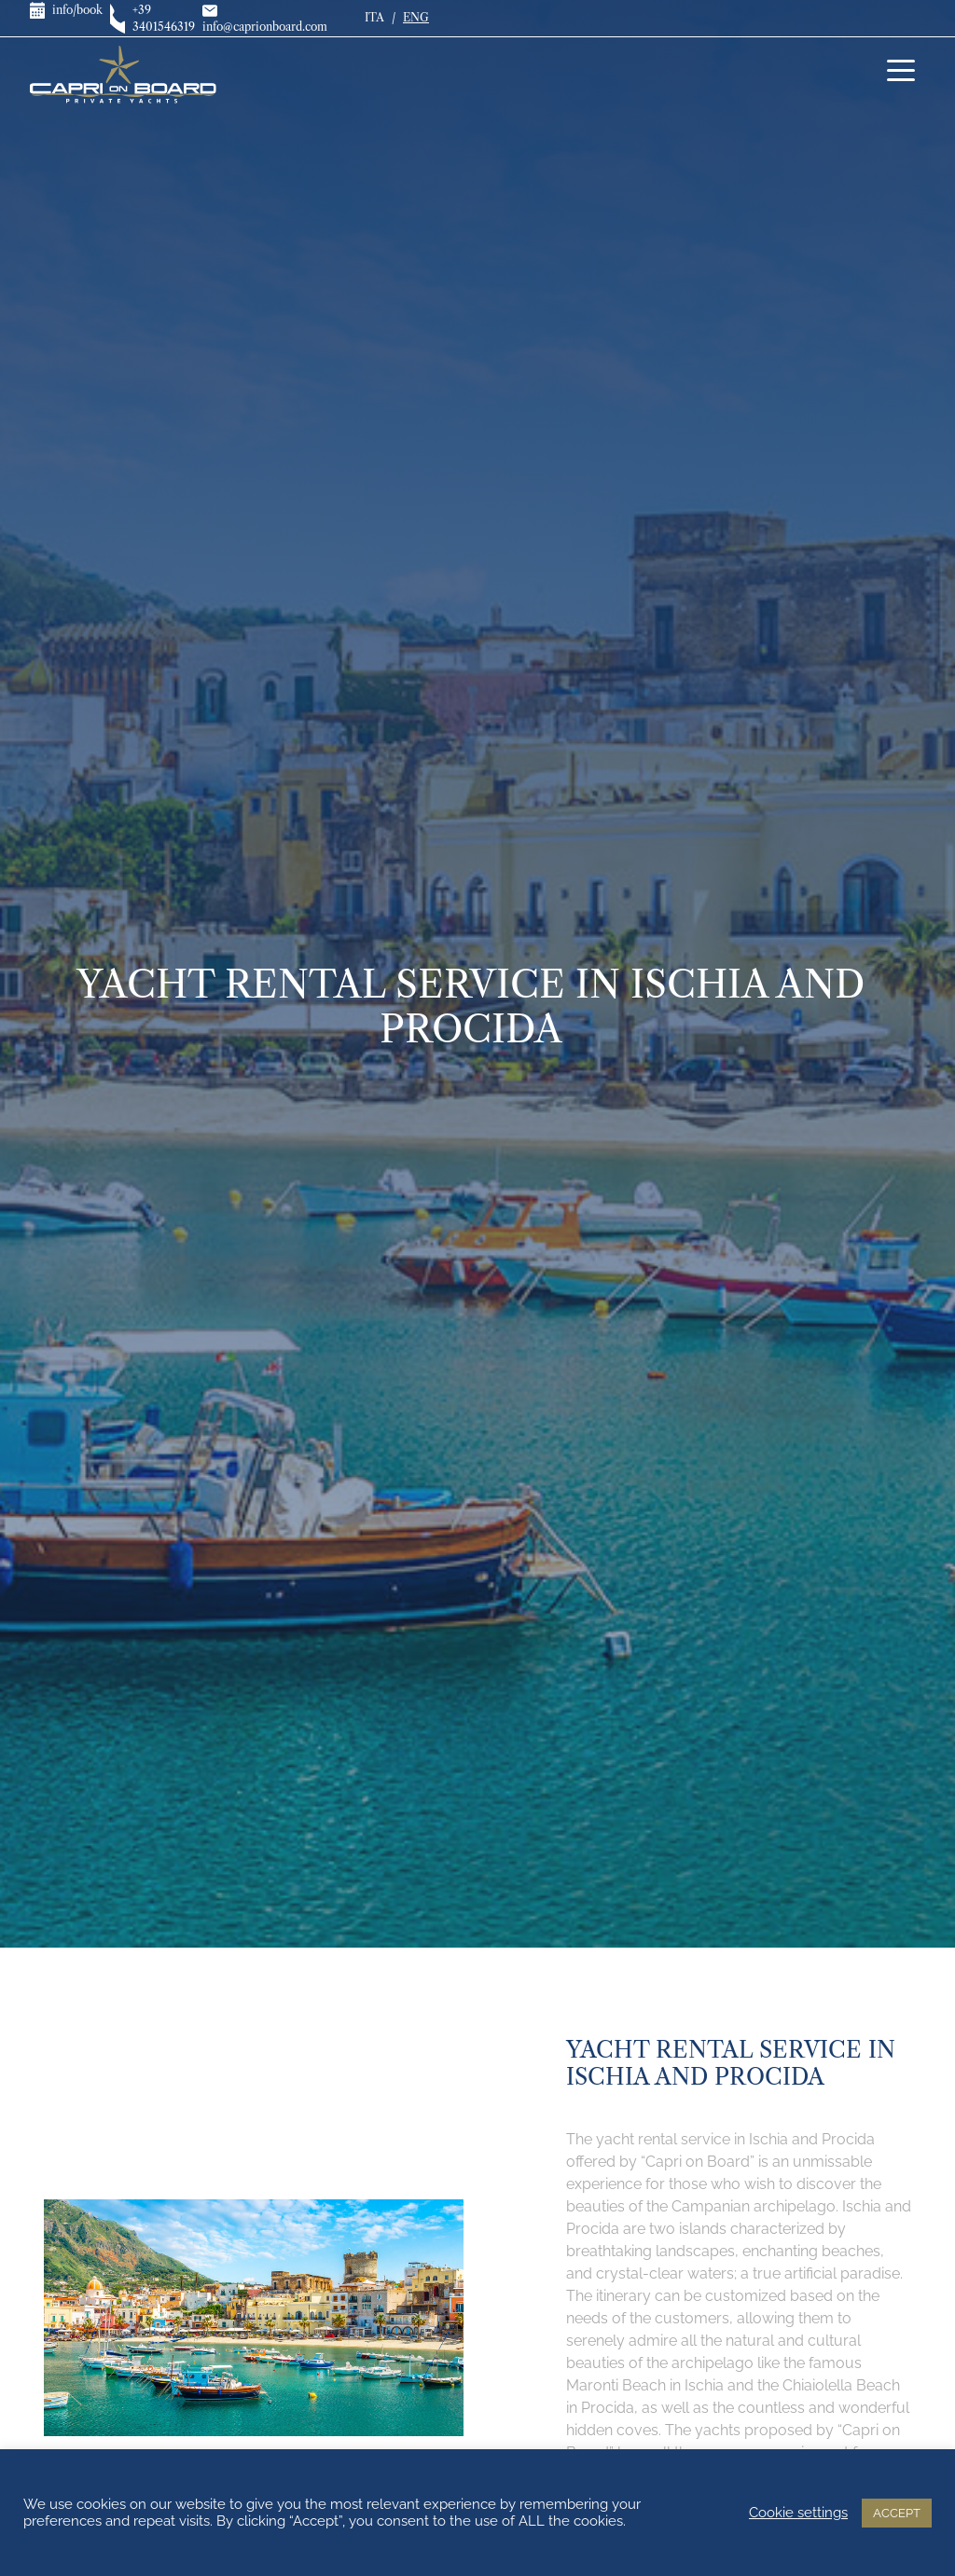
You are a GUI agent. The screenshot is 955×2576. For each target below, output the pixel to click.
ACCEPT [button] (896, 2513)
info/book (59, 10)
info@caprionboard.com (264, 19)
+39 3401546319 (145, 18)
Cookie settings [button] (798, 2512)
